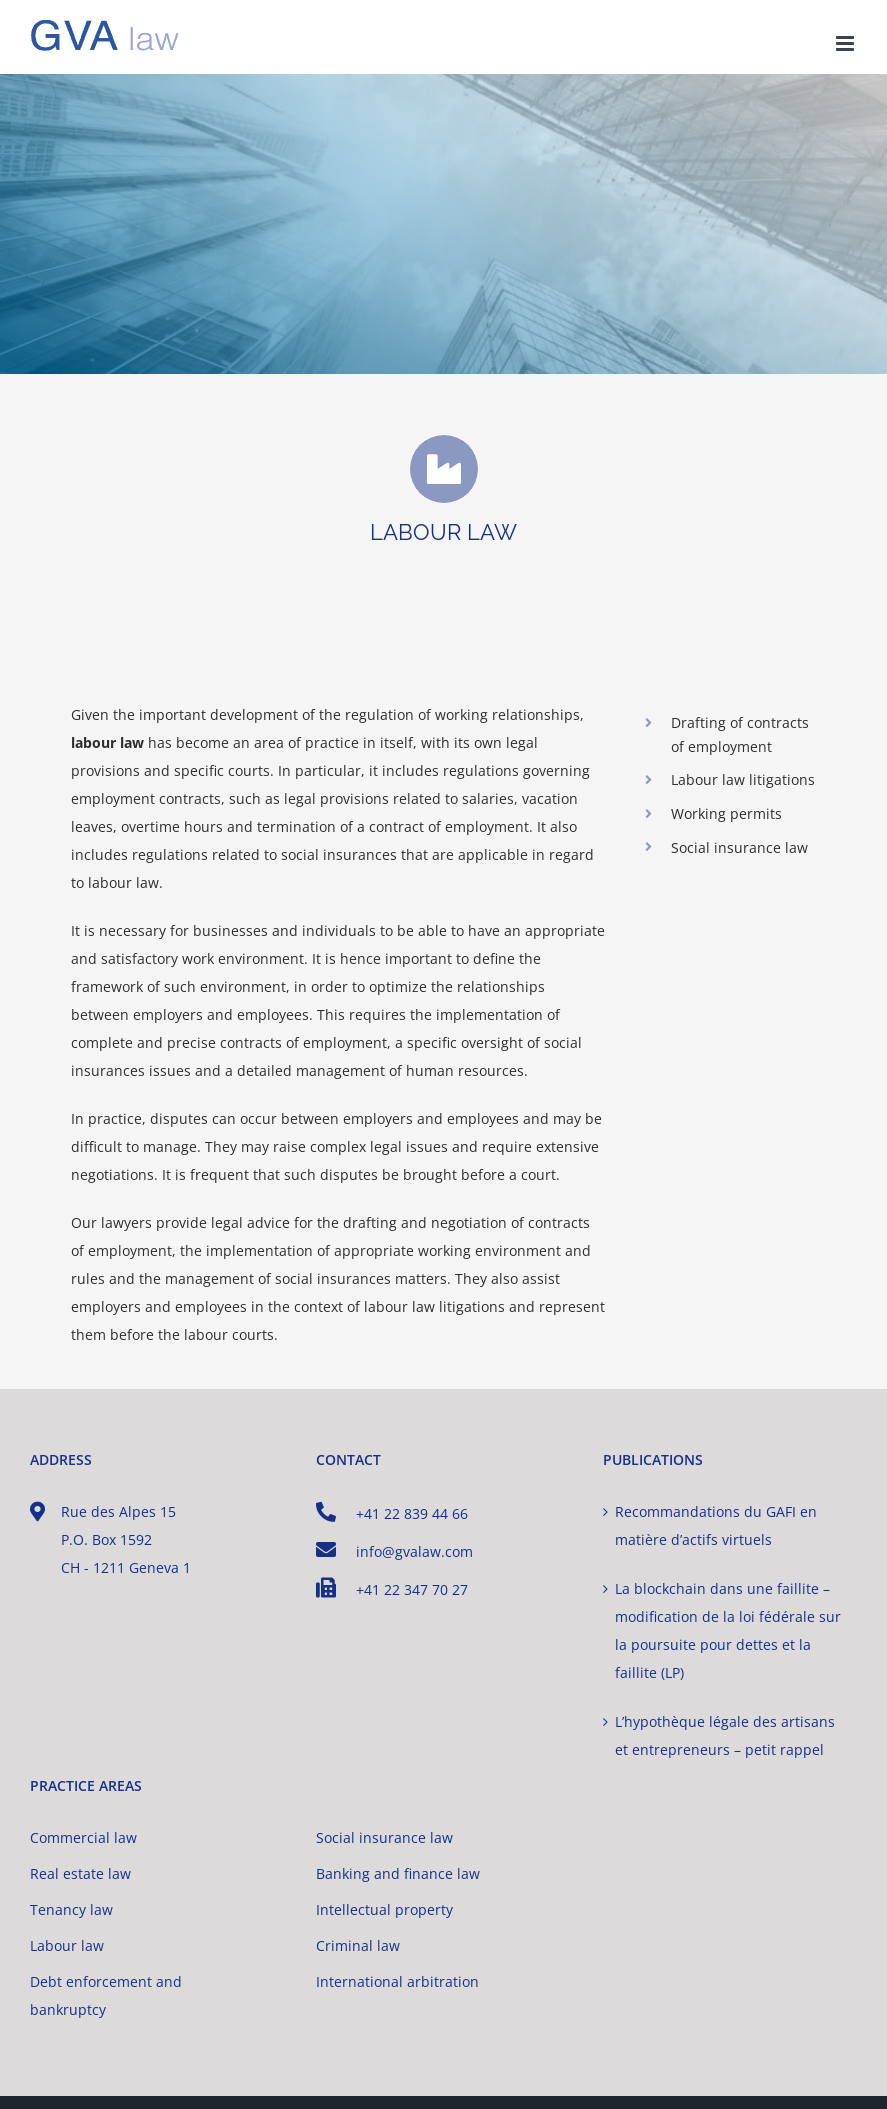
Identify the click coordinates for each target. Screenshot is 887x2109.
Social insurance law (384, 1837)
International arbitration (397, 1981)
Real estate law (80, 1873)
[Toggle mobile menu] (846, 43)
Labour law (67, 1945)
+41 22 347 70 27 (392, 1588)
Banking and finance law (398, 1873)
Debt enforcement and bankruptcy (106, 1995)
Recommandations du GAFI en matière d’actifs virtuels (716, 1525)
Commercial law (83, 1837)
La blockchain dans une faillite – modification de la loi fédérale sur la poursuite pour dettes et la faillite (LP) (728, 1630)
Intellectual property (384, 1909)
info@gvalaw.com (394, 1550)
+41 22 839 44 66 (392, 1512)
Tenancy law (71, 1909)
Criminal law (358, 1945)
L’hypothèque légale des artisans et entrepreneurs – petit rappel (725, 1735)
